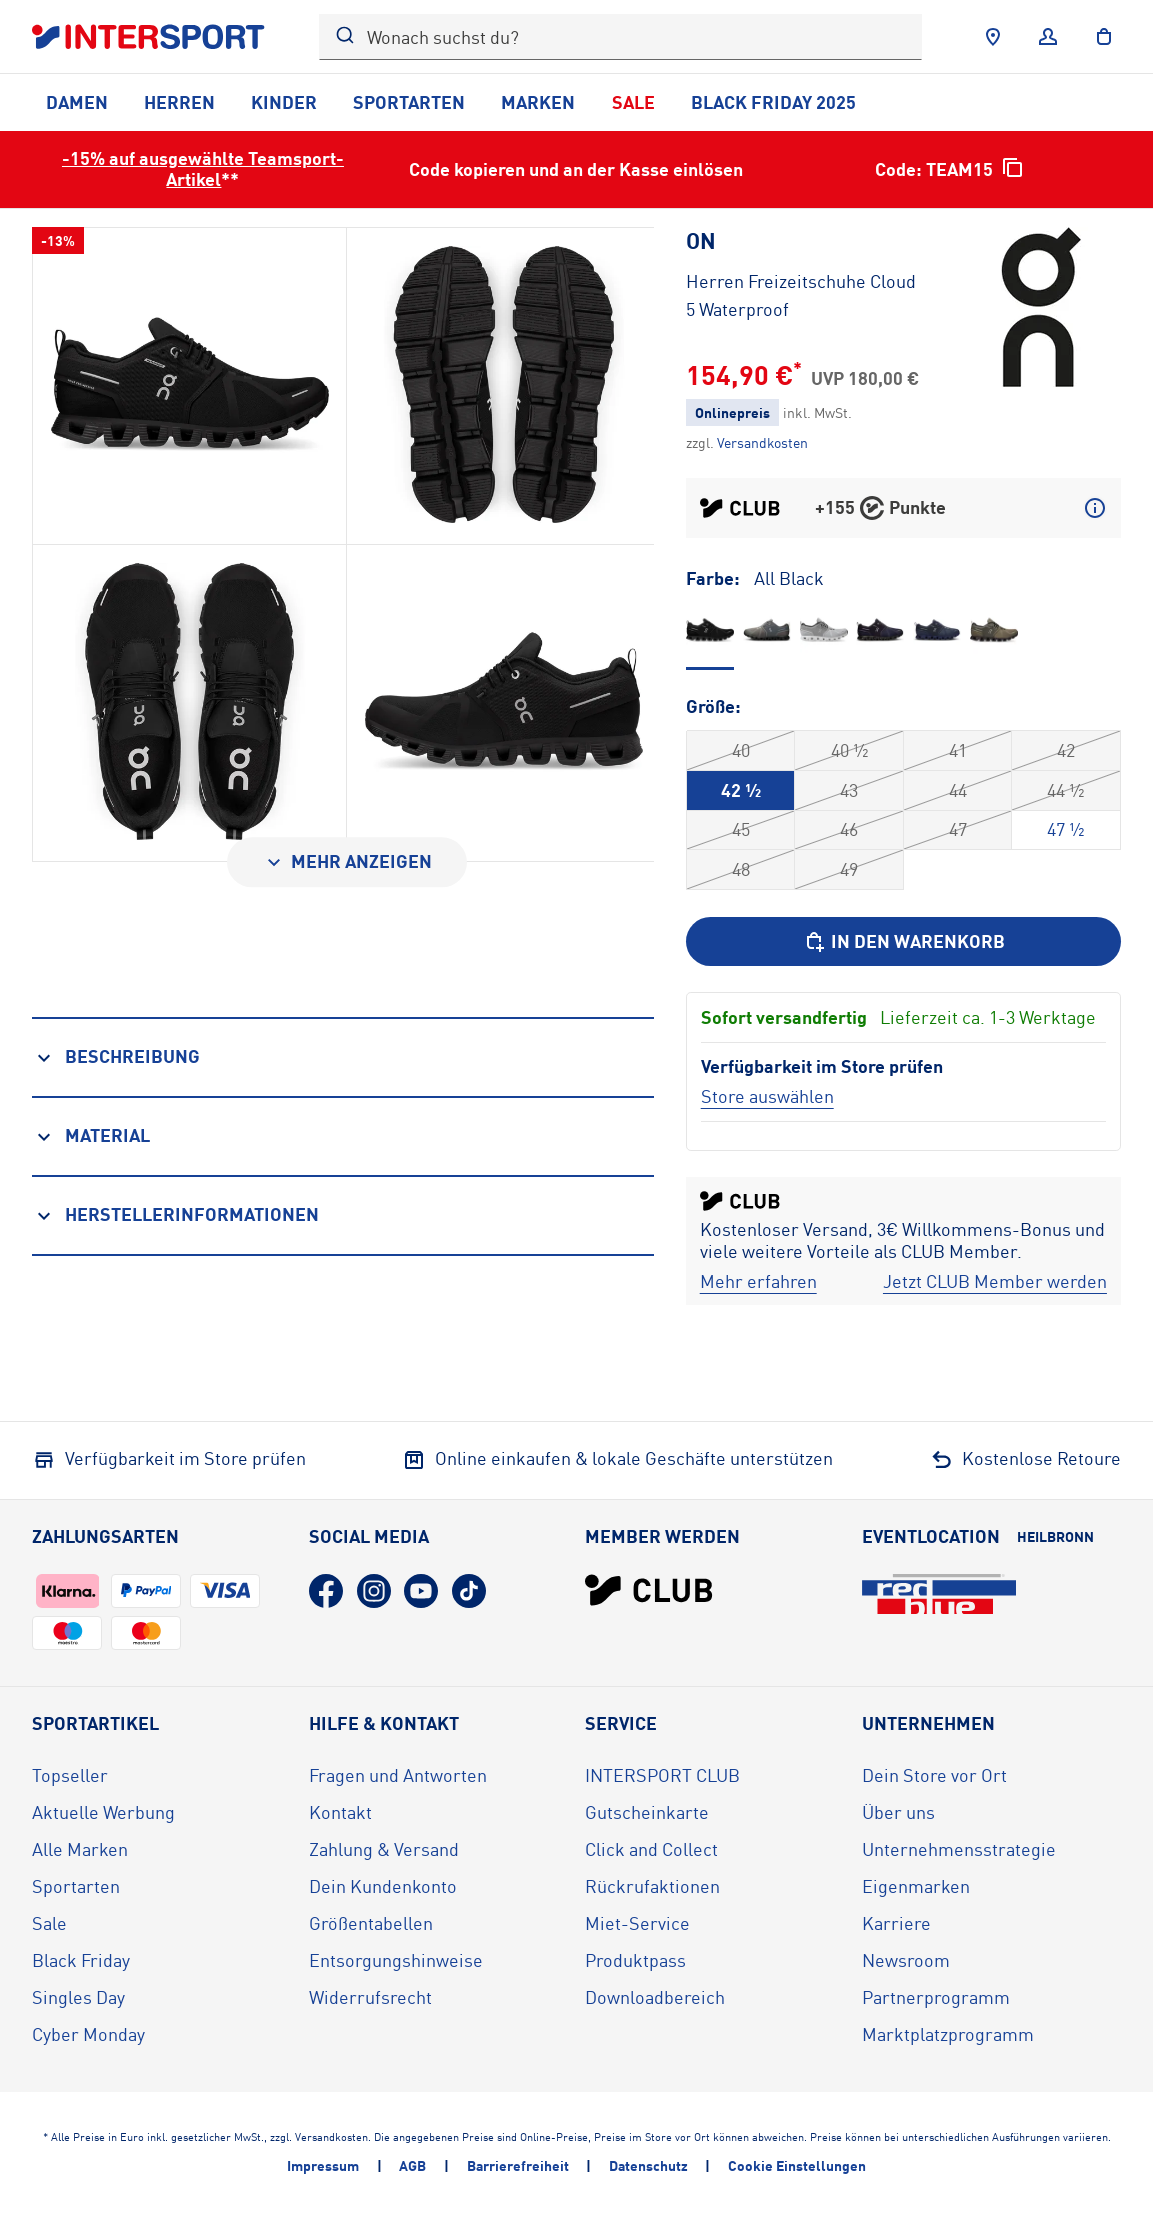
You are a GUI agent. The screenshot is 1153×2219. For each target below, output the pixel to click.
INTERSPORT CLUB (662, 1775)
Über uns (898, 1812)
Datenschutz (648, 2165)
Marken (538, 102)
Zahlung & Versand (384, 1849)
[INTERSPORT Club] (649, 1590)
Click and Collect (651, 1849)
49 (849, 869)
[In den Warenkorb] (903, 941)
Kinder (284, 102)
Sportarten (409, 102)
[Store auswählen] (767, 1096)
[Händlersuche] (993, 37)
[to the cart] (1104, 37)
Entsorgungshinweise (396, 1960)
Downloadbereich (655, 1997)
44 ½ (1065, 790)
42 (1066, 750)
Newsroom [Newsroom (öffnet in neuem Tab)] (906, 1960)
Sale (633, 102)
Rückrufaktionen (652, 1886)
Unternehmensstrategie (959, 1849)
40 (741, 750)
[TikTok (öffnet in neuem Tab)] (469, 1591)
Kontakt (340, 1812)
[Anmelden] (1048, 37)
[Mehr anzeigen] (347, 862)
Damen (77, 102)
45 (741, 829)
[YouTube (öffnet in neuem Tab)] (421, 1591)
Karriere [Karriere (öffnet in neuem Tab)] (896, 1923)
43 (849, 790)
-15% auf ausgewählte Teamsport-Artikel (203, 168)
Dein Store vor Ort (934, 1775)
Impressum (323, 2165)
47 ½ (1065, 829)
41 (958, 750)
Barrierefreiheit (518, 2165)
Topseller (70, 1775)
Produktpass (635, 1960)
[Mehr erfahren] (758, 1281)
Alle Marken (80, 1849)
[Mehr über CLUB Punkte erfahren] (1095, 508)
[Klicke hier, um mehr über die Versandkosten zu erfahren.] (762, 442)
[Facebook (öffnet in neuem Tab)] (326, 1591)
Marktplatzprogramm (948, 2034)
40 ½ (849, 750)
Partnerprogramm (936, 1997)
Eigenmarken (916, 1886)
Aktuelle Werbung (103, 1812)
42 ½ (741, 790)
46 (849, 829)
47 (958, 829)
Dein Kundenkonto (383, 1886)
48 (741, 869)
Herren (179, 102)
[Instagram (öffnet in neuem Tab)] (374, 1591)
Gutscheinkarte (647, 1812)
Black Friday (81, 1960)
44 (958, 790)
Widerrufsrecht (370, 1997)
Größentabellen (371, 1923)
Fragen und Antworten (398, 1775)
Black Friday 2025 (773, 102)
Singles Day (78, 1997)
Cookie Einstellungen (797, 2165)
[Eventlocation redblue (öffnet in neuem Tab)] (939, 1594)
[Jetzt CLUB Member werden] (995, 1281)
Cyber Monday (88, 2034)
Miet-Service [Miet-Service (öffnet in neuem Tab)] (637, 1923)
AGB (412, 2165)
